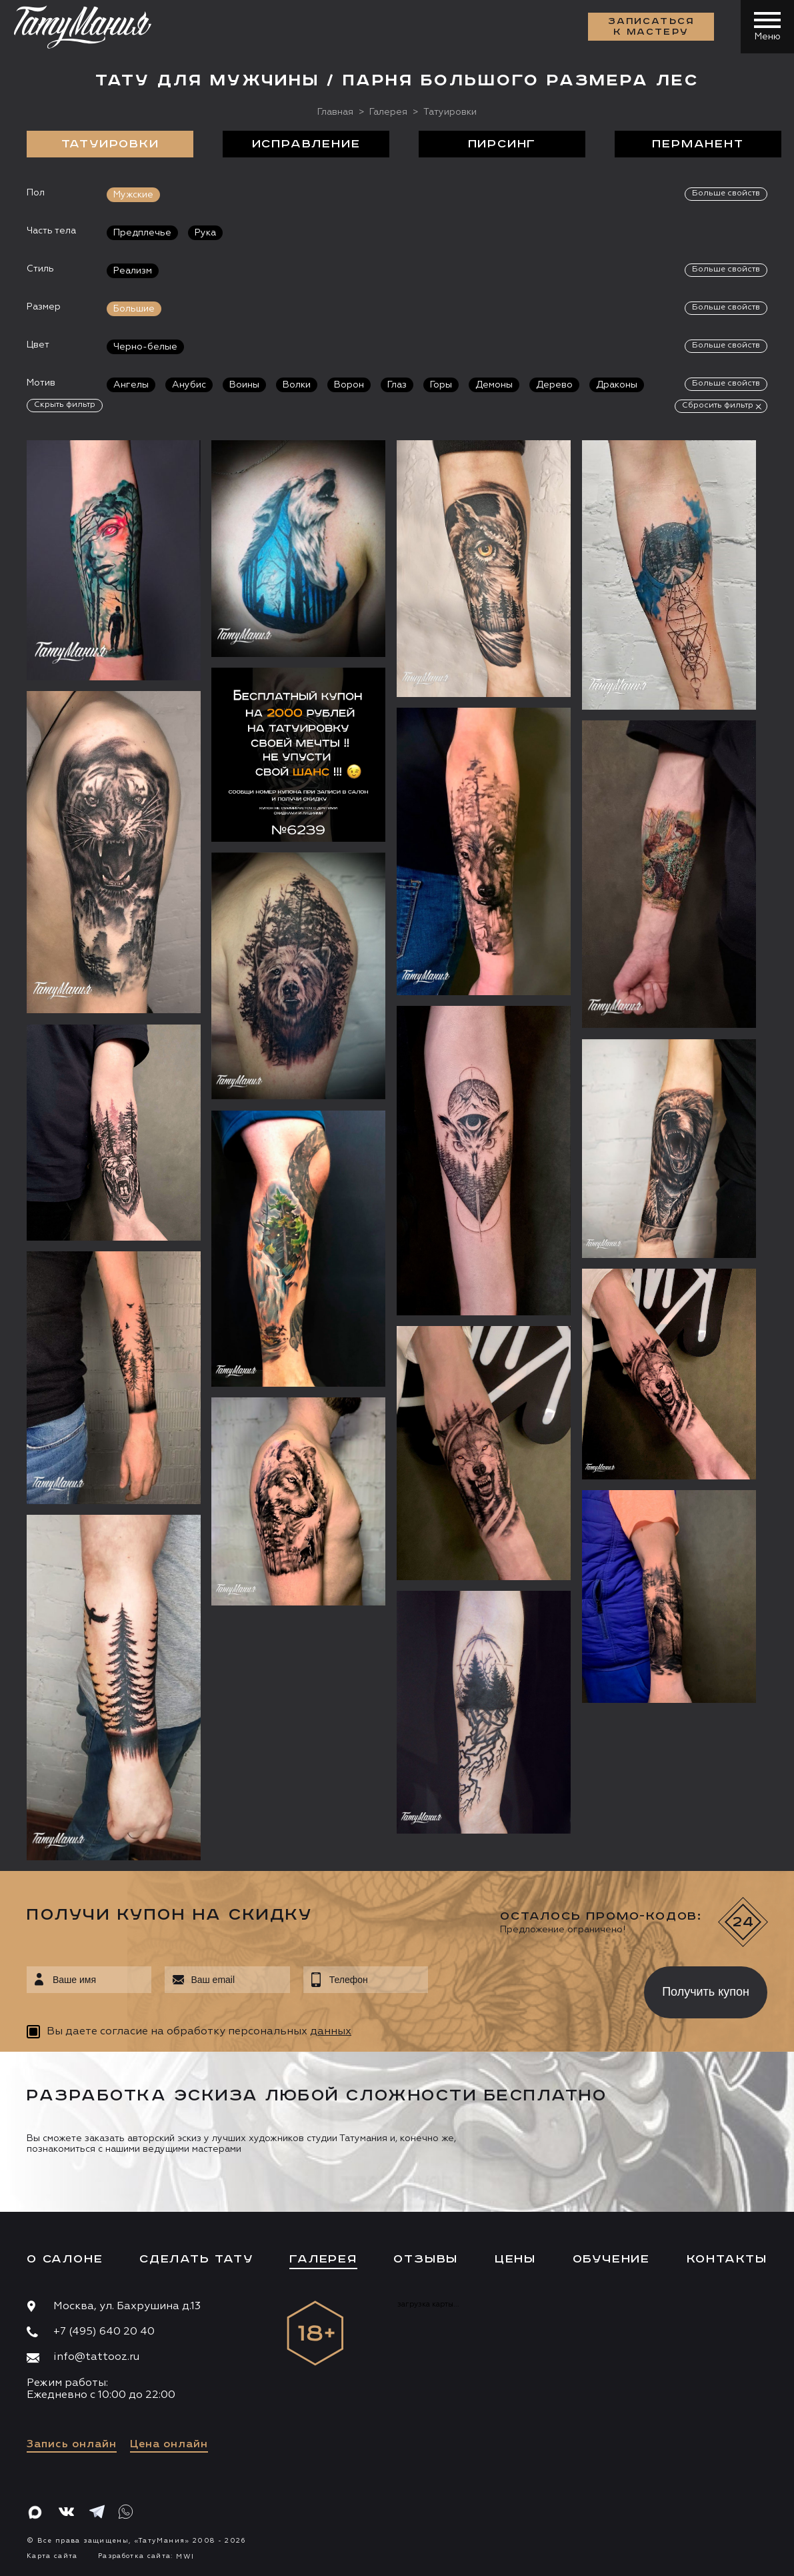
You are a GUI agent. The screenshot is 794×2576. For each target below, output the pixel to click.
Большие (134, 308)
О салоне (65, 2259)
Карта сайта (52, 2556)
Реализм (132, 270)
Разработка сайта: (146, 2556)
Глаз (397, 385)
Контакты (727, 2259)
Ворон (349, 385)
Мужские (133, 194)
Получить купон (705, 1991)
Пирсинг (502, 144)
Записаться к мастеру (651, 26)
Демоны (494, 385)
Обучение (611, 2259)
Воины (244, 385)
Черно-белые (145, 347)
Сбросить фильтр (717, 406)
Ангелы (131, 385)
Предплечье (142, 232)
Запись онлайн (72, 2444)
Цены (515, 2259)
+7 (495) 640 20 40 (104, 2332)
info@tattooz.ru (96, 2357)
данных (330, 2031)
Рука (205, 232)
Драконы (616, 385)
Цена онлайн (169, 2444)
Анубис (189, 385)
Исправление (306, 144)
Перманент (697, 144)
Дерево (554, 385)
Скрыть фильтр (64, 405)
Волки (297, 385)
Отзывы (425, 2259)
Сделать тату (196, 2259)
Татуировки (110, 144)
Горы (441, 385)
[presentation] (526, 1988)
